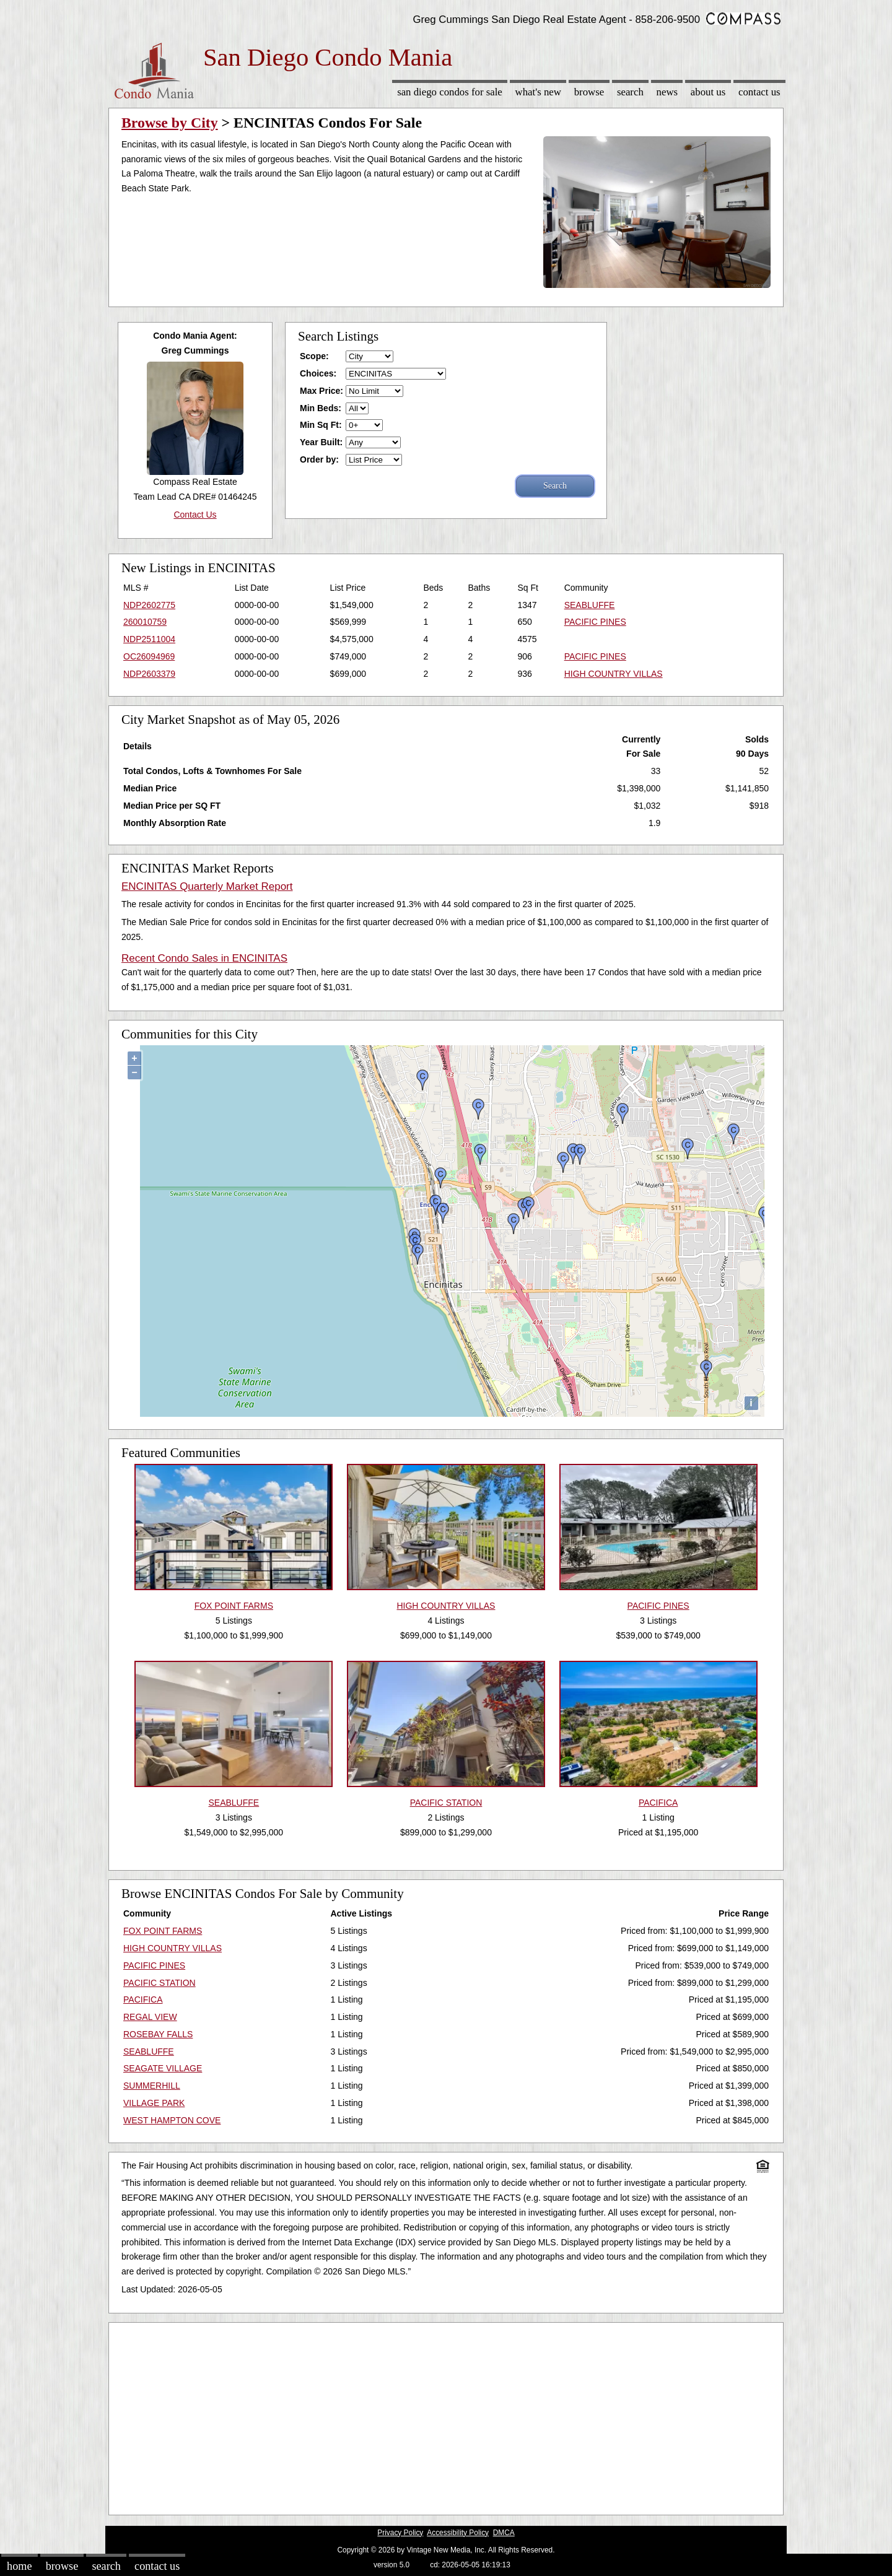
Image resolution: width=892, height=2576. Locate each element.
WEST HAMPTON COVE (172, 2120)
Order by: (319, 459)
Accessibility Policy (458, 2532)
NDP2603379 (149, 674)
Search (630, 92)
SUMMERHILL (151, 2086)
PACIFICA (143, 1999)
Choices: (318, 373)
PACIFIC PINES (595, 622)
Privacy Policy (400, 2532)
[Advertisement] (446, 2415)
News (667, 92)
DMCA (504, 2532)
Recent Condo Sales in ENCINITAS (204, 958)
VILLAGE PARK (154, 2103)
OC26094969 (149, 656)
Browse (589, 92)
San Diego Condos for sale (449, 92)
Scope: (314, 356)
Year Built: (321, 442)
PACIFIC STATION (159, 1983)
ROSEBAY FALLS (158, 2034)
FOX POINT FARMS (162, 1931)
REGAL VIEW (150, 2017)
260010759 (145, 622)
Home (19, 2566)
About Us (708, 92)
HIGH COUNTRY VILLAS (613, 674)
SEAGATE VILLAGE (162, 2068)
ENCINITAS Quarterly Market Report (206, 886)
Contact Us (759, 92)
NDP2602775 (149, 605)
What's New (538, 92)
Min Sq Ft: (321, 425)
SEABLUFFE (589, 605)
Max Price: (321, 391)
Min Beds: (320, 408)
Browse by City (169, 123)
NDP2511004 (149, 639)
